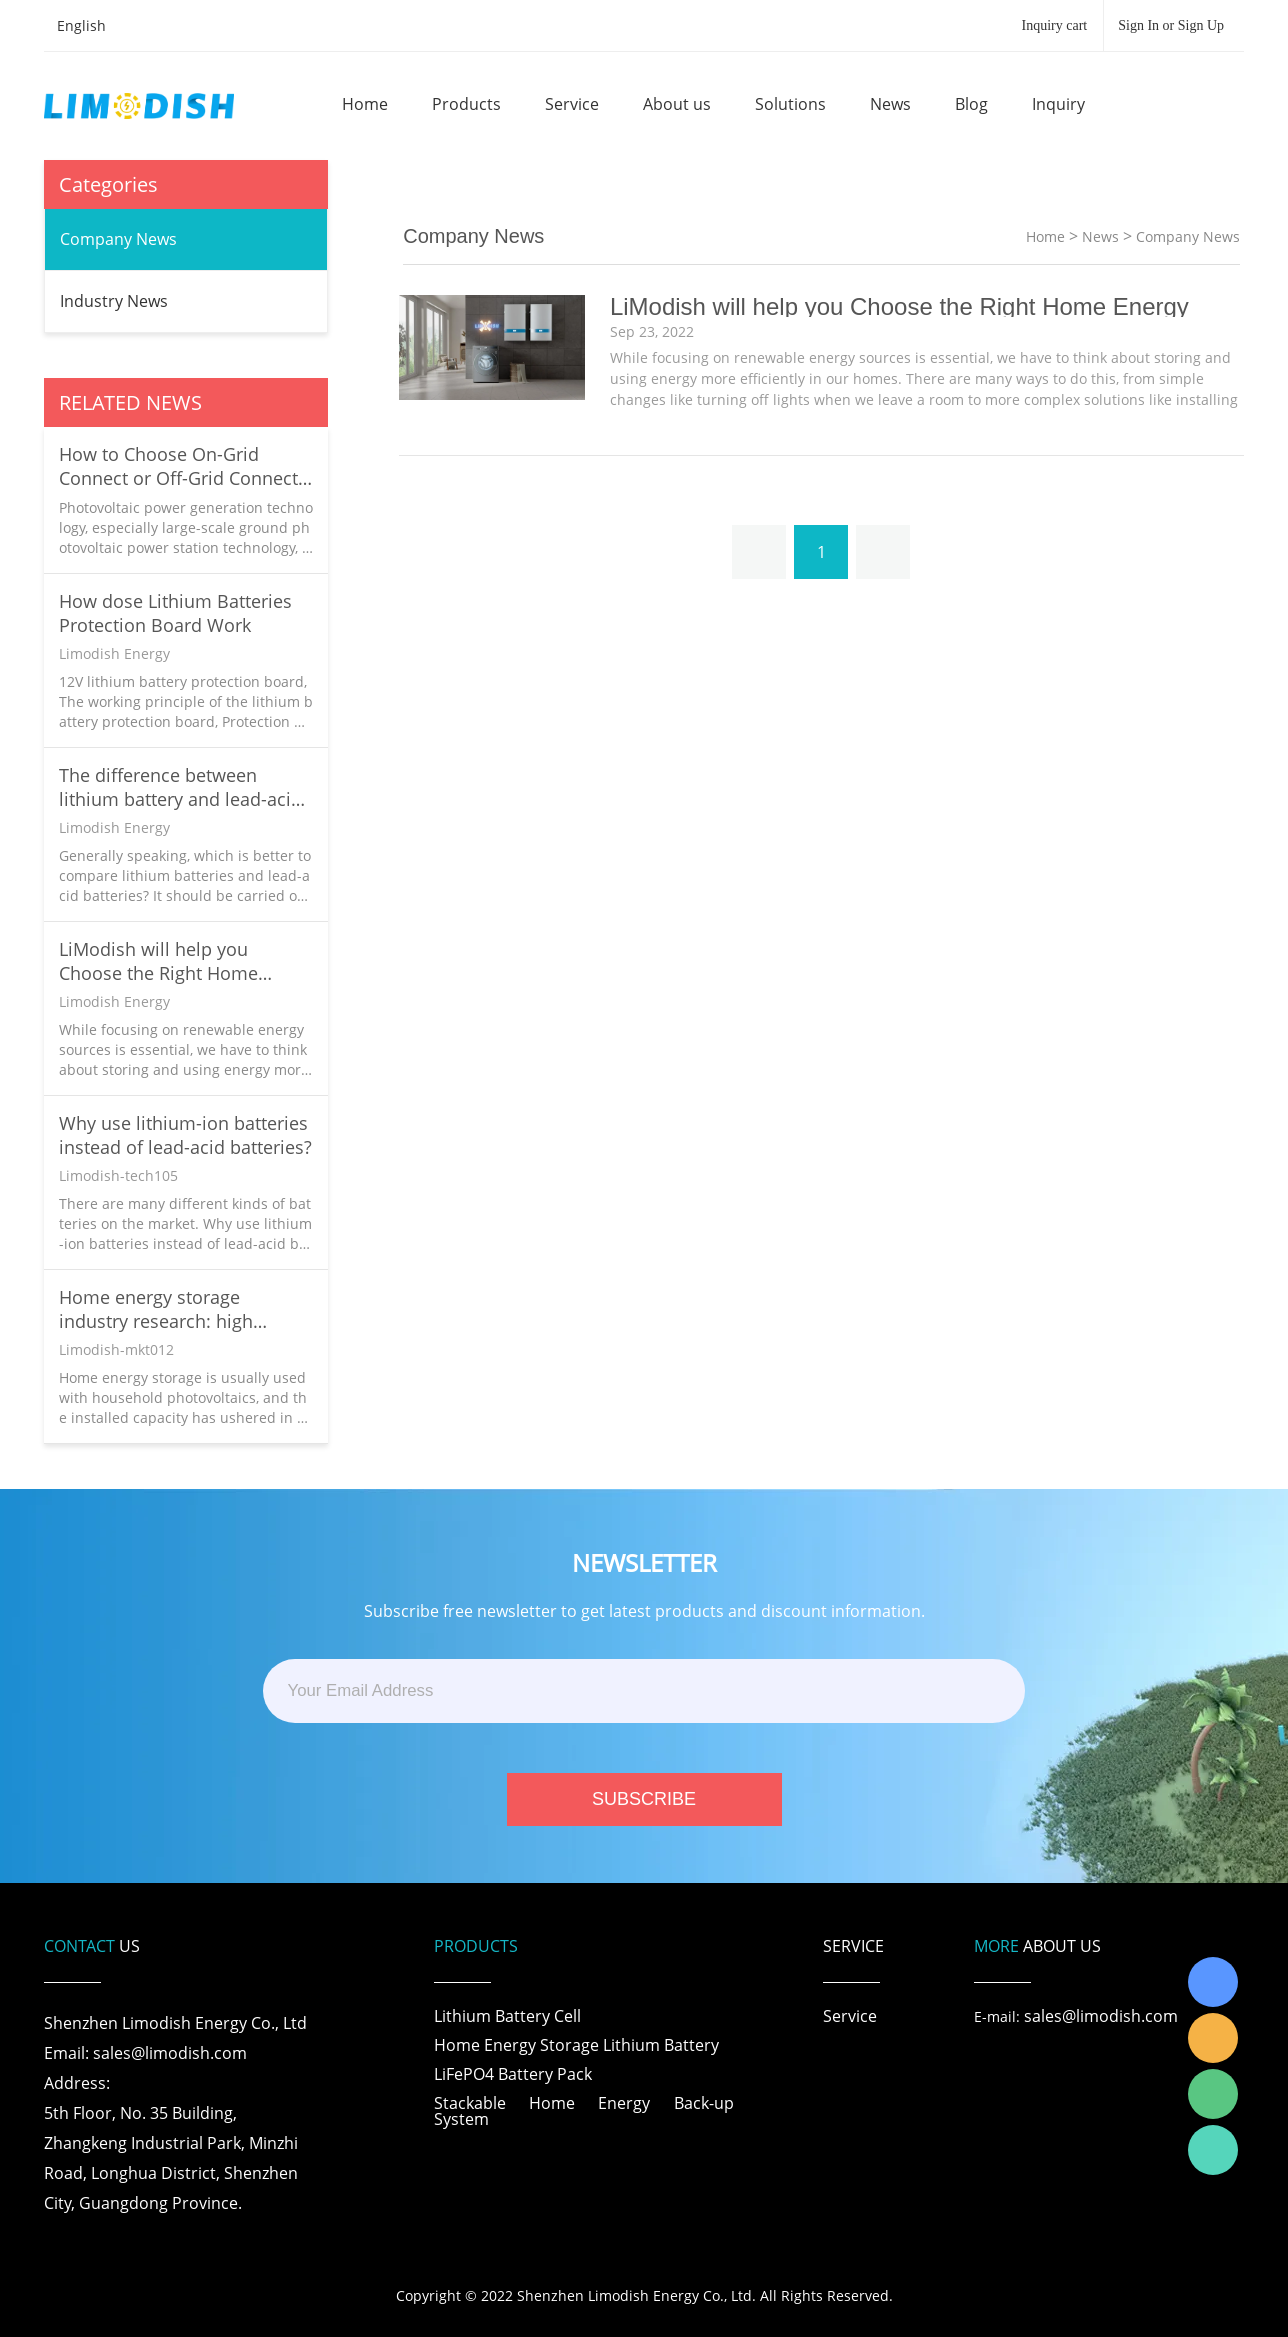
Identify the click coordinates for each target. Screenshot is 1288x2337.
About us (677, 104)
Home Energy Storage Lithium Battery (576, 2045)
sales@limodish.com (1101, 2016)
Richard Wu (1213, 1982)
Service (572, 104)
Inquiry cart (1055, 25)
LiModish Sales (1213, 2038)
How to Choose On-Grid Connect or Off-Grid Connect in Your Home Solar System (178, 466)
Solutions (790, 104)
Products (466, 104)
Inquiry (1058, 104)
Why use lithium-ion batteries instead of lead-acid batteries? (185, 1135)
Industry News (114, 301)
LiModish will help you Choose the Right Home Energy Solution (158, 961)
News (890, 104)
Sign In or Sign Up (1171, 25)
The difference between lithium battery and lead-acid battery (180, 787)
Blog (971, 104)
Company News (118, 239)
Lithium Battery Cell (507, 2016)
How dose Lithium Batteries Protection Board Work (175, 613)
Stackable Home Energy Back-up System (584, 2111)
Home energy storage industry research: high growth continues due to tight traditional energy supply (183, 1309)
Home (365, 104)
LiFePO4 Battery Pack (513, 2074)
